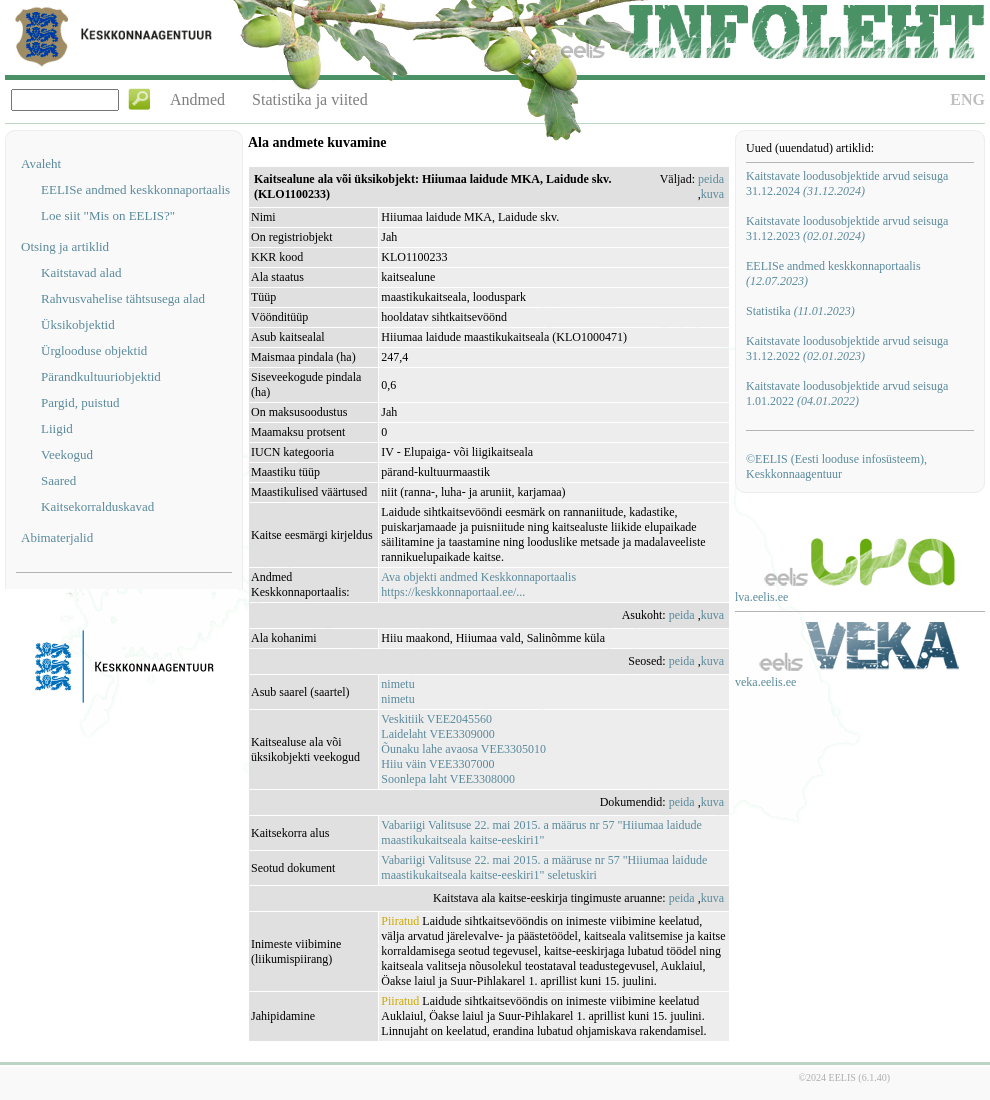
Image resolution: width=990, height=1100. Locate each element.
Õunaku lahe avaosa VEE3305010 (463, 749)
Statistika (800, 311)
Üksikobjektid (78, 324)
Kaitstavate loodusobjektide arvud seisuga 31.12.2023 (847, 228)
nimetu (397, 684)
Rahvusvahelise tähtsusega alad (123, 298)
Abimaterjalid (57, 537)
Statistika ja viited (310, 99)
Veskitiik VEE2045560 (436, 719)
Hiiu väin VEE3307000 (437, 764)
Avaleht (41, 163)
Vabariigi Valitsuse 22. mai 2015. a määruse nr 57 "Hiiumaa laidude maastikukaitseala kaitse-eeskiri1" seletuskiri (544, 867)
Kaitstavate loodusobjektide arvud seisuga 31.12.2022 (847, 348)
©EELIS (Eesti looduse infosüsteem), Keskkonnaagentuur (836, 466)
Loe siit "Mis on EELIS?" (108, 215)
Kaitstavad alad (81, 272)
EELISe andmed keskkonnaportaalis (135, 189)
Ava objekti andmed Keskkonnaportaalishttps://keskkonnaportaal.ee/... (478, 584)
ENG (967, 99)
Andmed (197, 99)
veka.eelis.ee (765, 682)
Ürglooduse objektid (94, 350)
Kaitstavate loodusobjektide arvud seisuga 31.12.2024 (847, 183)
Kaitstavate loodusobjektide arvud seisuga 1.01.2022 (847, 393)
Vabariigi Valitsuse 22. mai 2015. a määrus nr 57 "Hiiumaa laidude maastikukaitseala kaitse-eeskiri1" (541, 832)
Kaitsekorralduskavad (97, 506)
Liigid (57, 428)
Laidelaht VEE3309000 (437, 734)
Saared (58, 480)
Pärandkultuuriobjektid (101, 376)
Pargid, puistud (80, 402)
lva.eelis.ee (761, 597)
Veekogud (67, 454)
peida (711, 179)
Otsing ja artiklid (65, 246)
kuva (712, 194)
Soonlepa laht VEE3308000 (448, 779)
